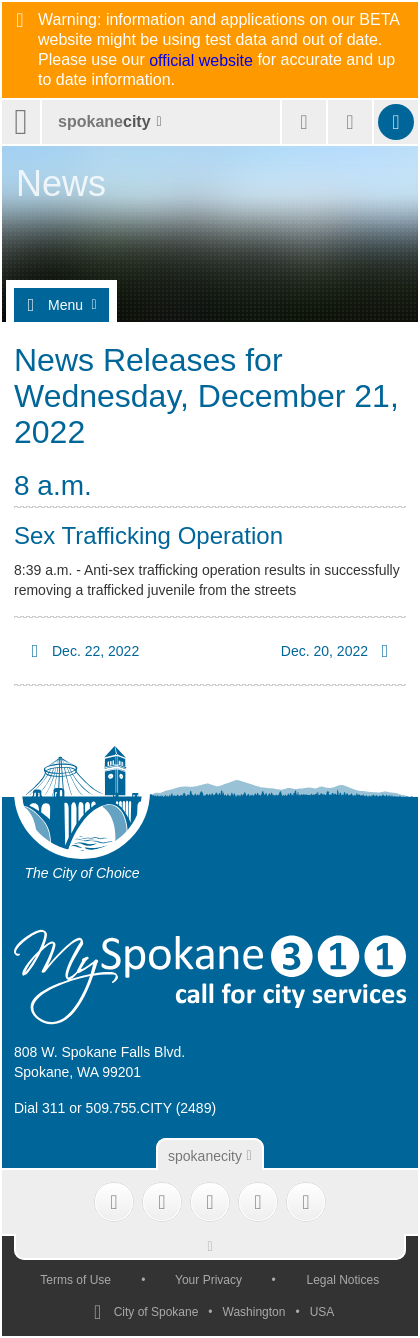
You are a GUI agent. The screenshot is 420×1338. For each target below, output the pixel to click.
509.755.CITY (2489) (151, 1108)
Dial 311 (39, 1108)
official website (201, 61)
